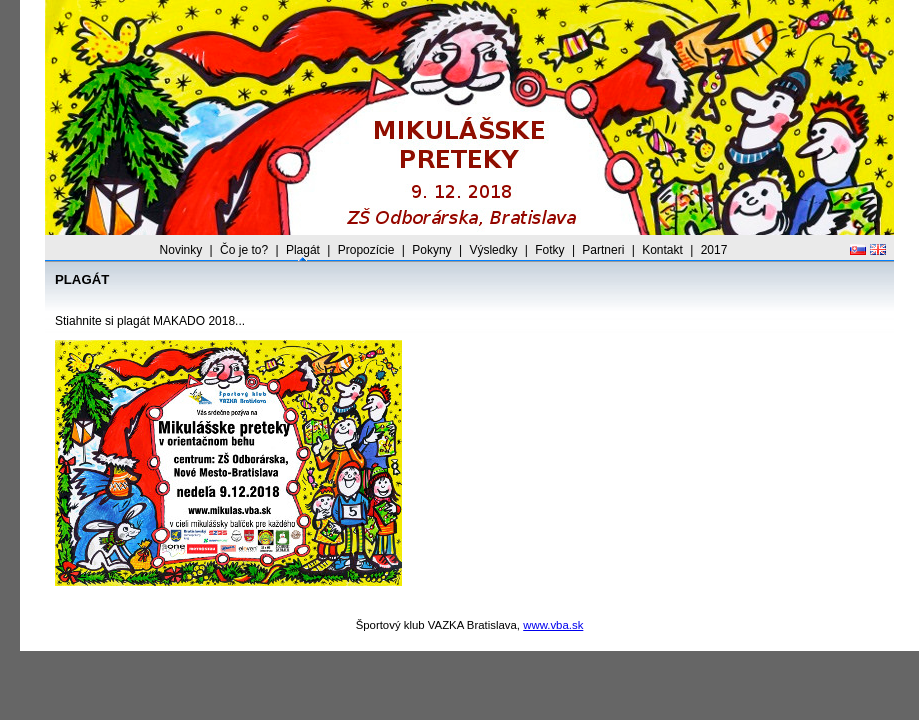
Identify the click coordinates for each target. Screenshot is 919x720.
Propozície (366, 250)
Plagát (303, 250)
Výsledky (493, 250)
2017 (714, 250)
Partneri (603, 250)
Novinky (181, 250)
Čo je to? (244, 250)
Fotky (549, 250)
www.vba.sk (553, 625)
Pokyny (431, 250)
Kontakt (662, 250)
